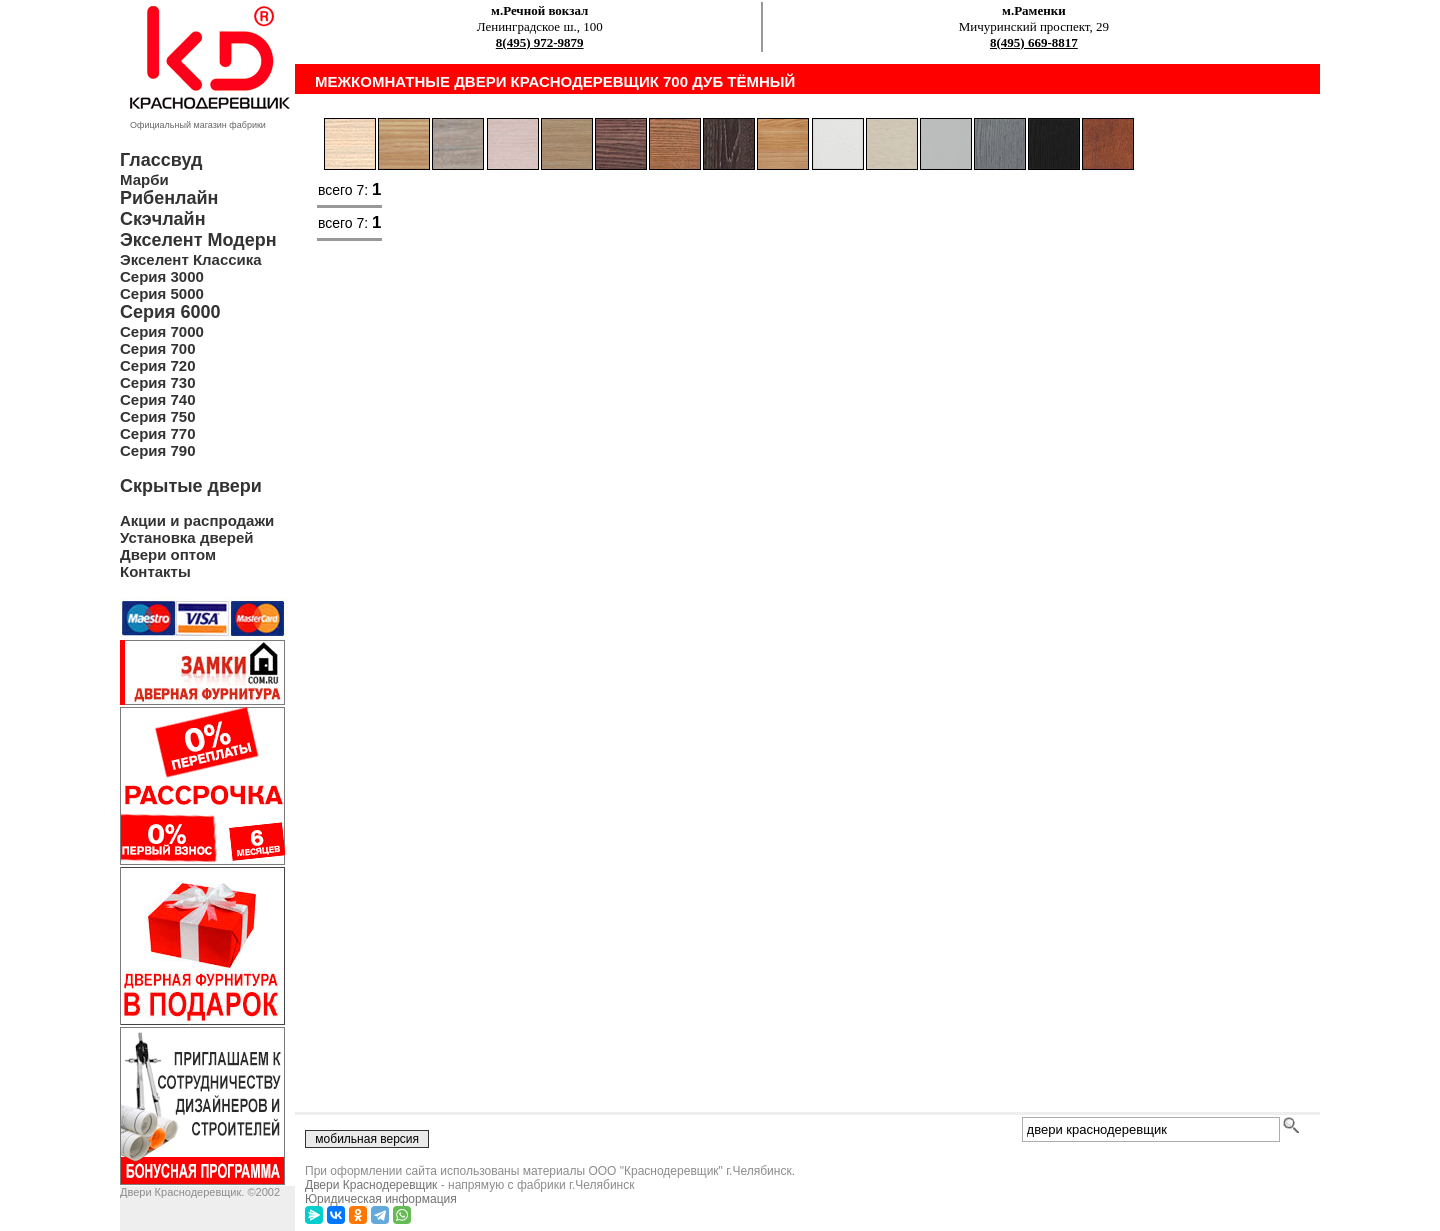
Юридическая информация (381, 1199)
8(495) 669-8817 (1034, 42)
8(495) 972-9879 (540, 42)
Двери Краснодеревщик (371, 1185)
